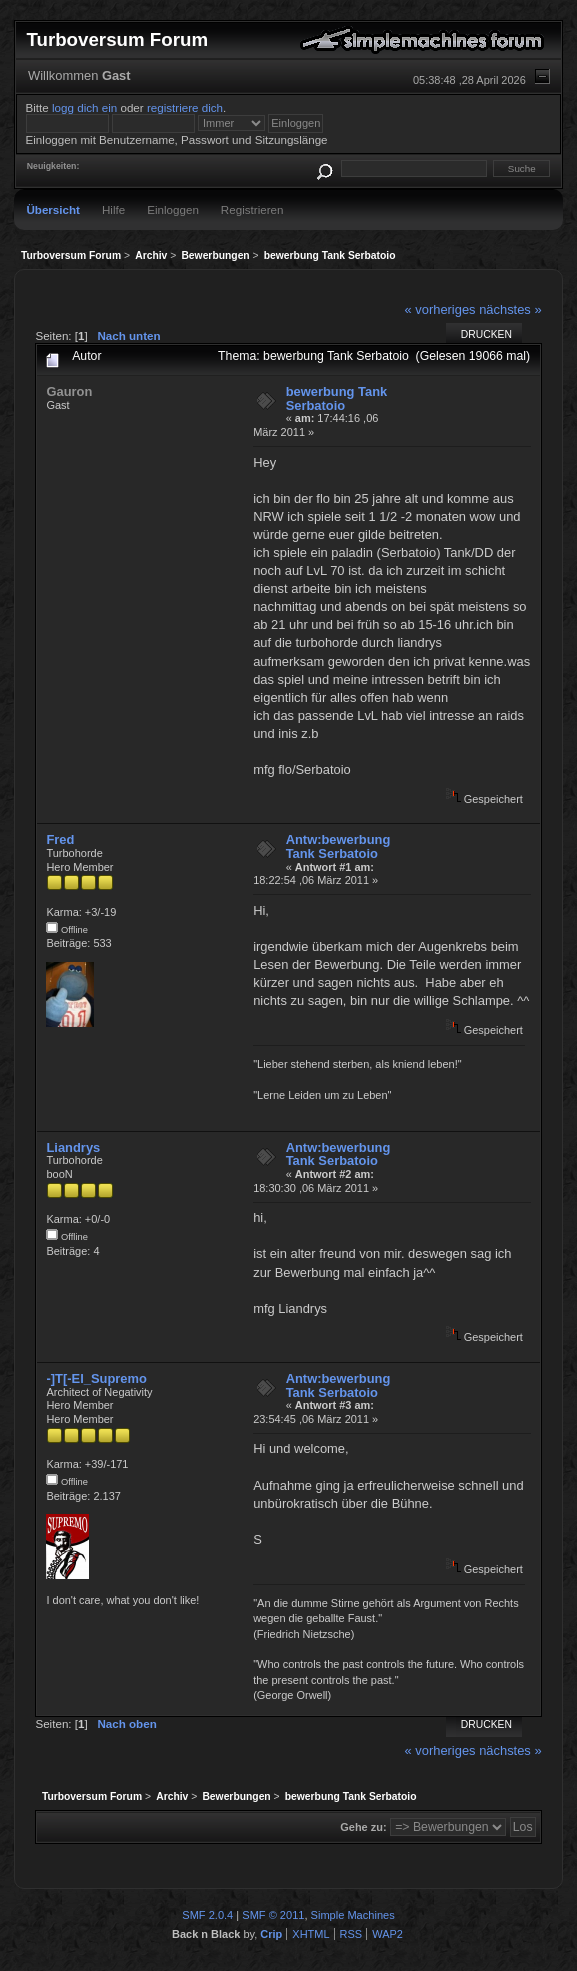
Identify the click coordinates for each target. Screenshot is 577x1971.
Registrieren (252, 209)
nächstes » (510, 309)
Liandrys (73, 1147)
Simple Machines (353, 1915)
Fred (60, 839)
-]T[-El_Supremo (96, 1378)
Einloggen (173, 209)
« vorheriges (440, 309)
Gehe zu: (363, 1827)
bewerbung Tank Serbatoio (337, 398)
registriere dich (185, 107)
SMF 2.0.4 (207, 1915)
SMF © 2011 (273, 1915)
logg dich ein (84, 107)
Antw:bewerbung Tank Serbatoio (338, 846)
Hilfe (113, 209)
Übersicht (53, 209)
